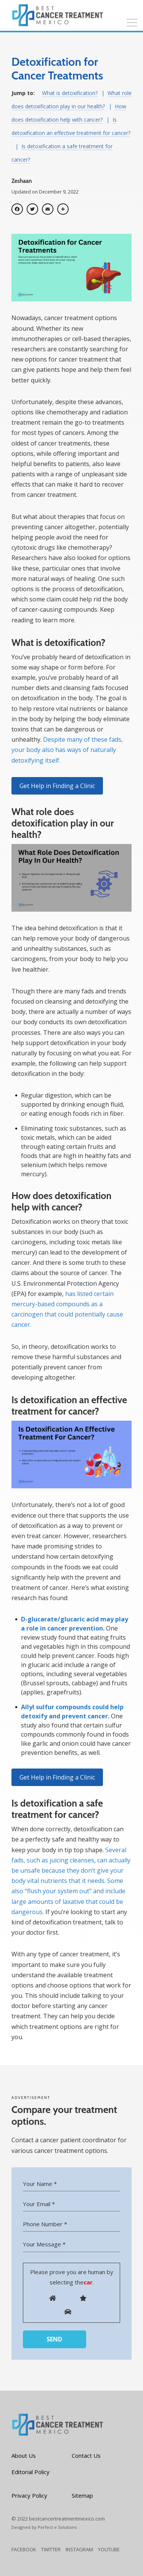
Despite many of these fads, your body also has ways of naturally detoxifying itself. (67, 749)
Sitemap (82, 2495)
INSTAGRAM (79, 2549)
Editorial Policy (30, 2472)
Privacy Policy (29, 2495)
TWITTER (51, 2549)
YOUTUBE (109, 2549)
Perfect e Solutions (57, 2527)
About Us (23, 2455)
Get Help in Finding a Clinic (57, 786)
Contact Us (86, 2455)
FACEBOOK (23, 2549)
